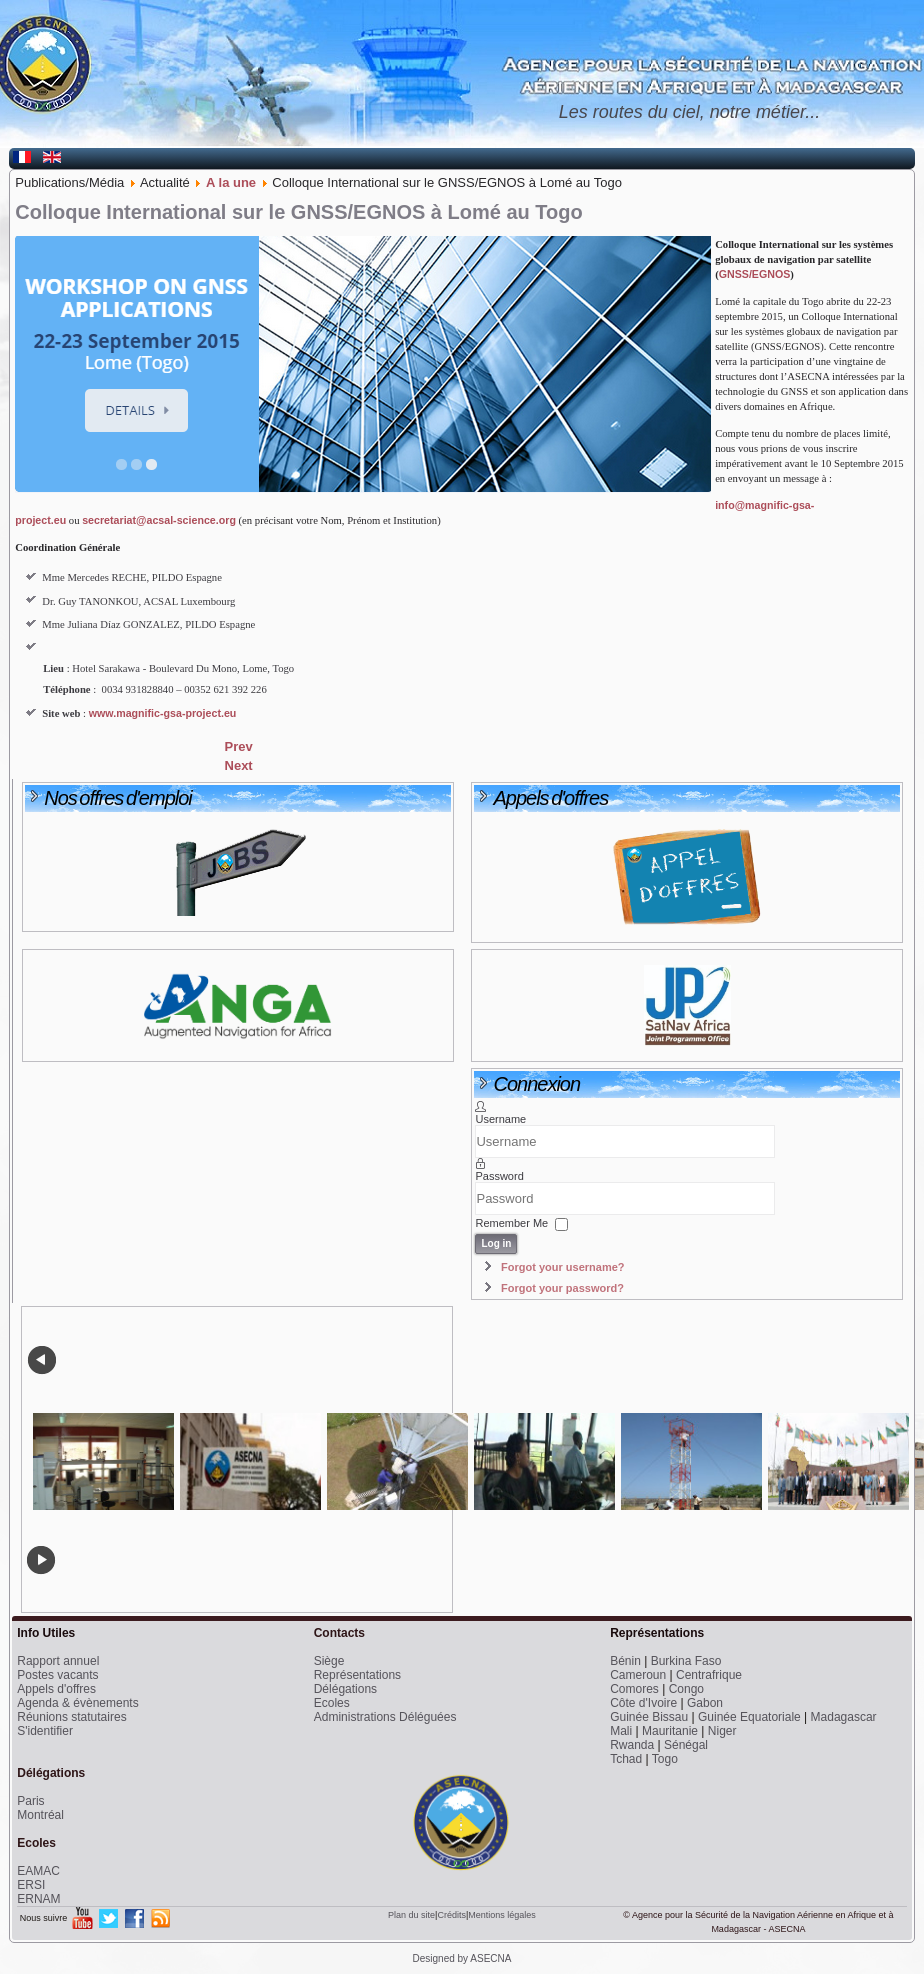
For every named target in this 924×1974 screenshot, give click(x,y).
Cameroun (638, 1675)
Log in (496, 1243)
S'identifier (45, 1731)
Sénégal (686, 1745)
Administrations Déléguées (385, 1717)
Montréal (40, 1815)
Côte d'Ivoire (643, 1703)
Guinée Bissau (649, 1717)
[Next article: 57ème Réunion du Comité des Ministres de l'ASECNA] (239, 765)
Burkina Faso (686, 1661)
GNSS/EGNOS (755, 274)
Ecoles (332, 1703)
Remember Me (511, 1223)
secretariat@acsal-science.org (159, 520)
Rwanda (632, 1745)
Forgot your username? (562, 1267)
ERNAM (38, 1899)
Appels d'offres (56, 1689)
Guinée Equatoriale (749, 1717)
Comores (634, 1689)
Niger (722, 1731)
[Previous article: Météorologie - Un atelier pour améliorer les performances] (239, 746)
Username (500, 1119)
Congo (686, 1689)
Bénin (625, 1661)
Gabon (705, 1703)
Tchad (626, 1759)
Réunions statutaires (71, 1717)
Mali (621, 1731)
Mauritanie (670, 1731)
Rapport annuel (58, 1661)
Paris (30, 1801)
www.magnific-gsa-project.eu (163, 713)
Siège (329, 1661)
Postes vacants (57, 1675)
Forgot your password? (562, 1288)
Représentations (357, 1675)
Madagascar (844, 1717)
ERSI (31, 1885)
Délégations (345, 1689)
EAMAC (38, 1871)
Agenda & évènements (77, 1703)
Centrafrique (709, 1675)
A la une (231, 182)
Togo (665, 1759)
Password (499, 1176)
